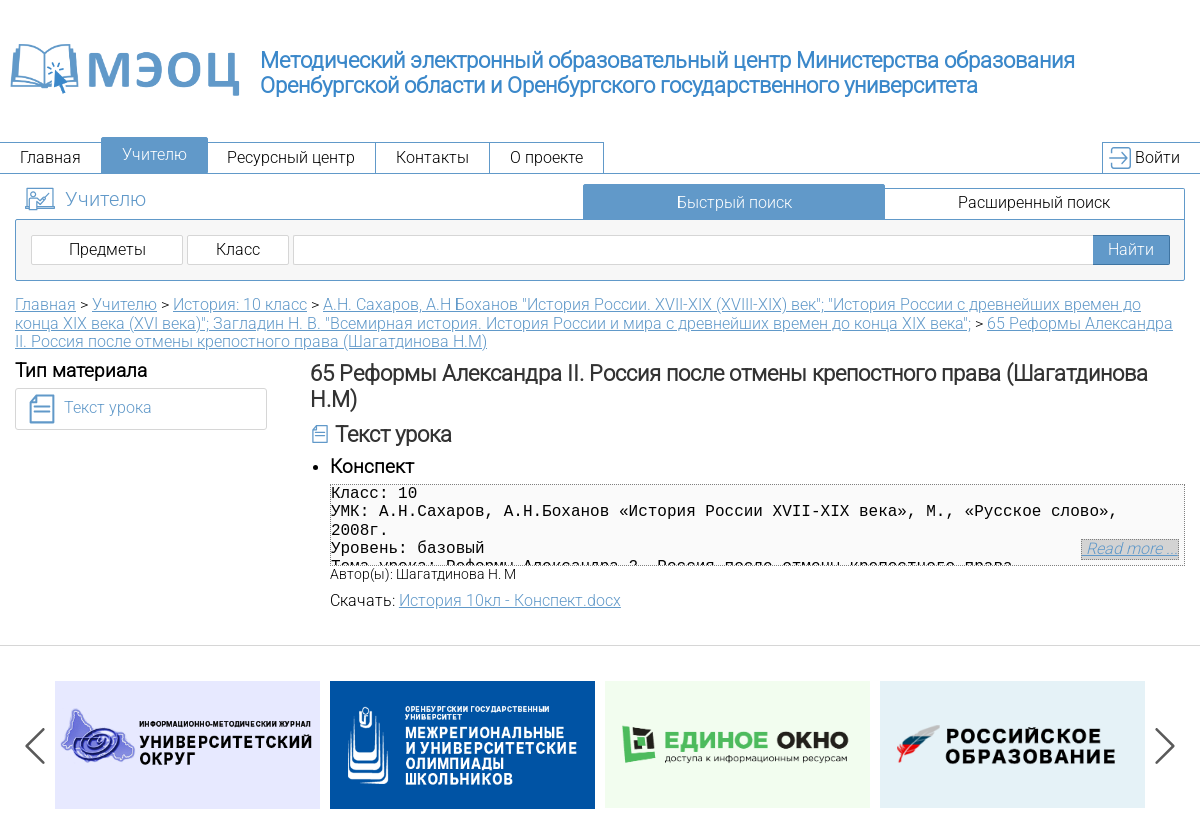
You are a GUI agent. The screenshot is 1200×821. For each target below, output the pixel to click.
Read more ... (1130, 548)
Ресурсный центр (291, 157)
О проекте (546, 157)
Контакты (432, 157)
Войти (1157, 157)
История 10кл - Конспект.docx (510, 600)
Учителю (154, 154)
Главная (50, 157)
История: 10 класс (240, 304)
